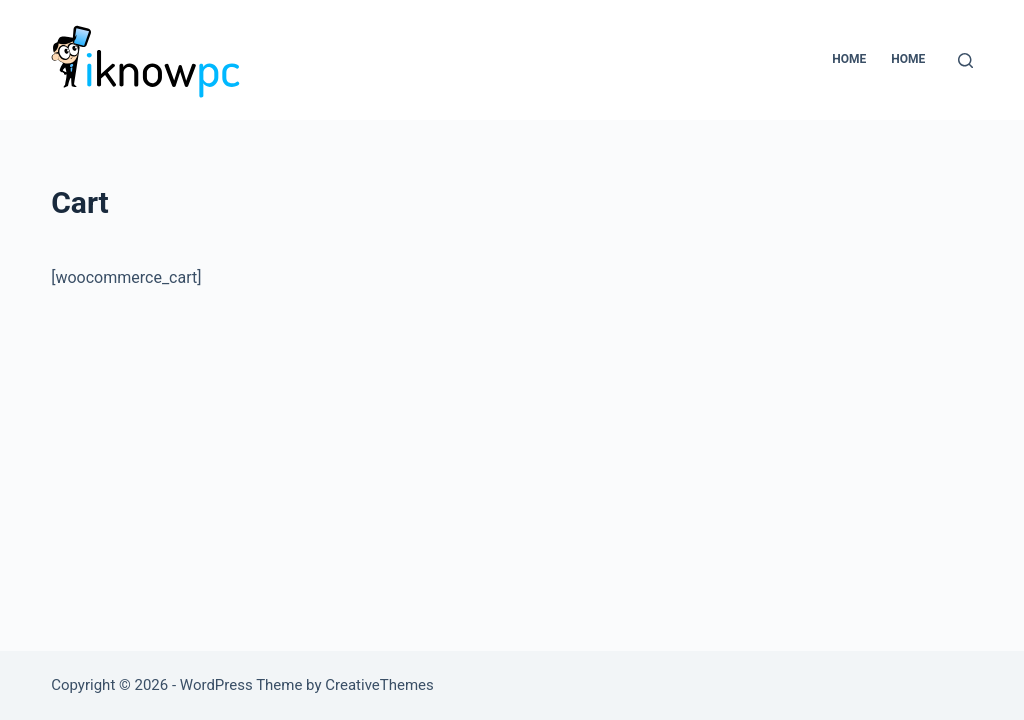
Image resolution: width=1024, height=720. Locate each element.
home (908, 59)
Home (849, 59)
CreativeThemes (379, 685)
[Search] (965, 60)
